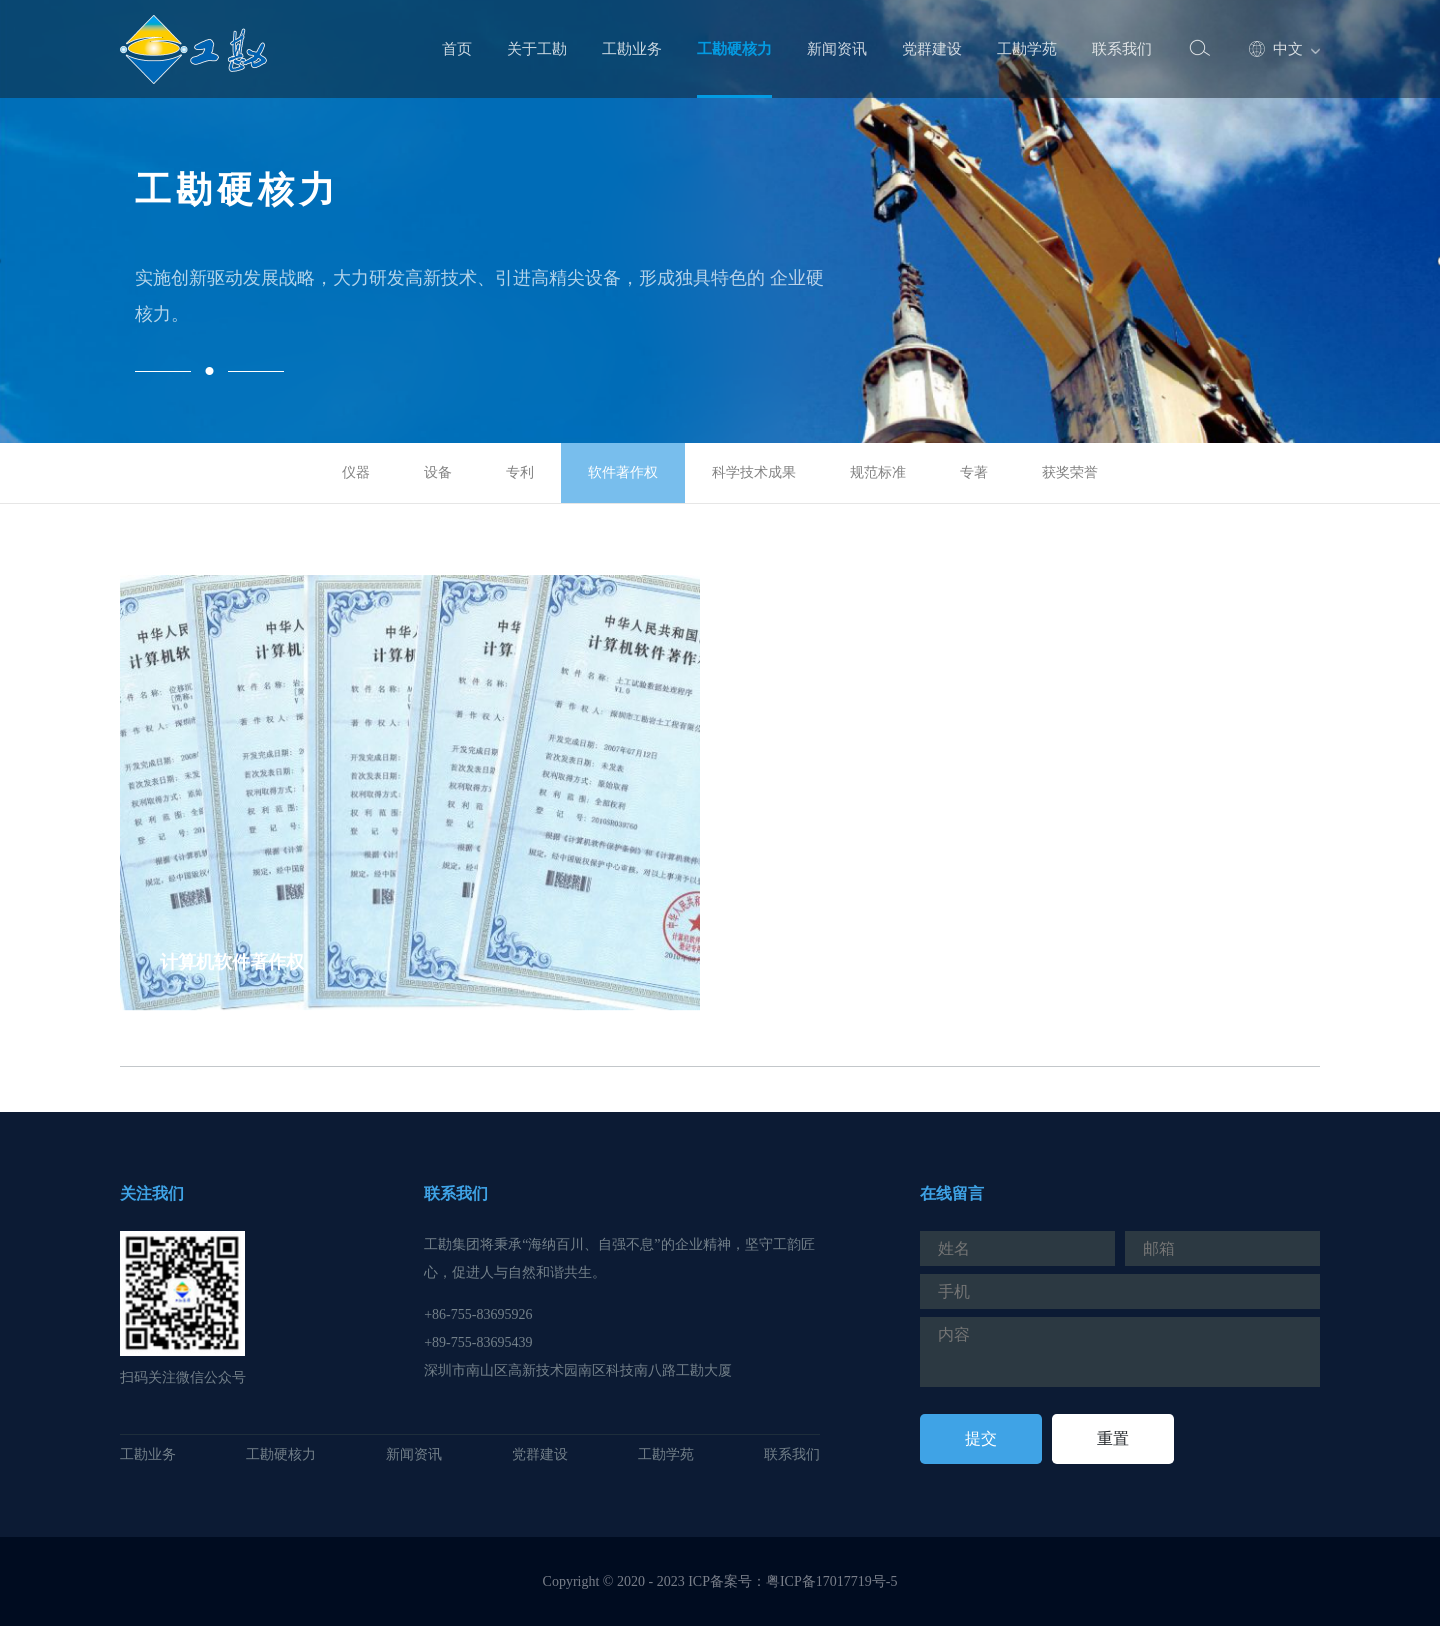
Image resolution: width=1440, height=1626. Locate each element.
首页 (457, 49)
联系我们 (1122, 49)
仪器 (356, 472)
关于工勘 (537, 49)
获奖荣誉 (1070, 472)
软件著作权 (623, 472)
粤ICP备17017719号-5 (831, 1581)
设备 (438, 472)
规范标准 (878, 472)
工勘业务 (632, 49)
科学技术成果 (754, 472)
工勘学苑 (1027, 49)
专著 (974, 472)
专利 (520, 472)
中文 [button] (1276, 49)
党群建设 (932, 49)
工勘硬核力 (734, 49)
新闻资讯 (837, 49)
